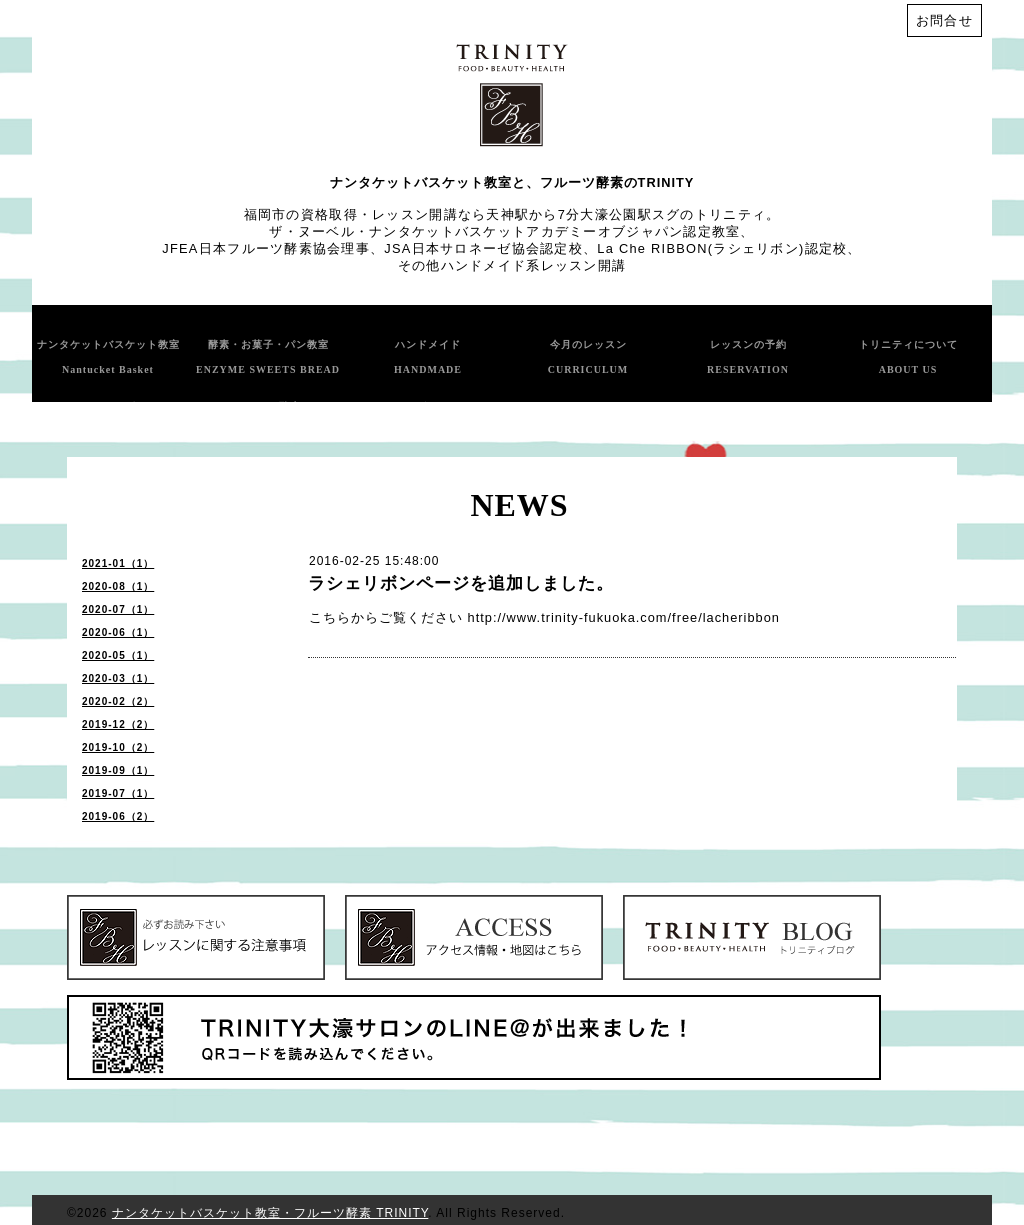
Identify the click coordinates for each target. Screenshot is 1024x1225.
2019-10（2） (118, 747)
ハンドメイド (428, 357)
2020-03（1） (118, 678)
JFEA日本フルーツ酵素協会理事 (266, 248)
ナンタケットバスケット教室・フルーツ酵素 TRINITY (270, 1213)
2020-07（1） (118, 609)
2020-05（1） (118, 655)
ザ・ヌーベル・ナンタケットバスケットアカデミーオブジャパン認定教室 (504, 231)
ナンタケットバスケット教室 (108, 357)
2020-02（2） (118, 701)
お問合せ (944, 20)
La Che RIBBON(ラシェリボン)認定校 (722, 248)
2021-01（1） (118, 563)
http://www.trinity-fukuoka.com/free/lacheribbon (624, 617)
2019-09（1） (118, 770)
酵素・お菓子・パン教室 (268, 357)
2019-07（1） (118, 793)
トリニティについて (908, 357)
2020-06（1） (118, 632)
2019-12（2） (118, 724)
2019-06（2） (118, 816)
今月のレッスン (588, 357)
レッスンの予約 (748, 357)
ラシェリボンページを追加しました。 (461, 583)
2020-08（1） (118, 586)
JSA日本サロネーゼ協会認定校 (483, 248)
